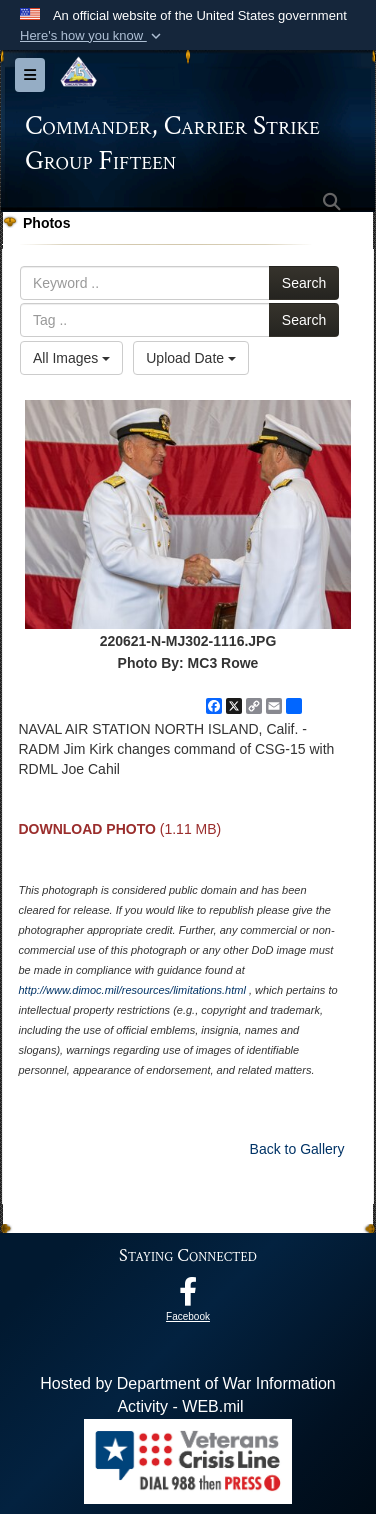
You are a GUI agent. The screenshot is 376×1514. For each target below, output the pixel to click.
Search (304, 283)
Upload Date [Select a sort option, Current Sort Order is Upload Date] (191, 358)
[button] (92, 36)
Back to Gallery (297, 1149)
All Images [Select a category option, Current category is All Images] (71, 358)
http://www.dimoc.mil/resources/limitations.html (131, 990)
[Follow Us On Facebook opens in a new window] (188, 1296)
